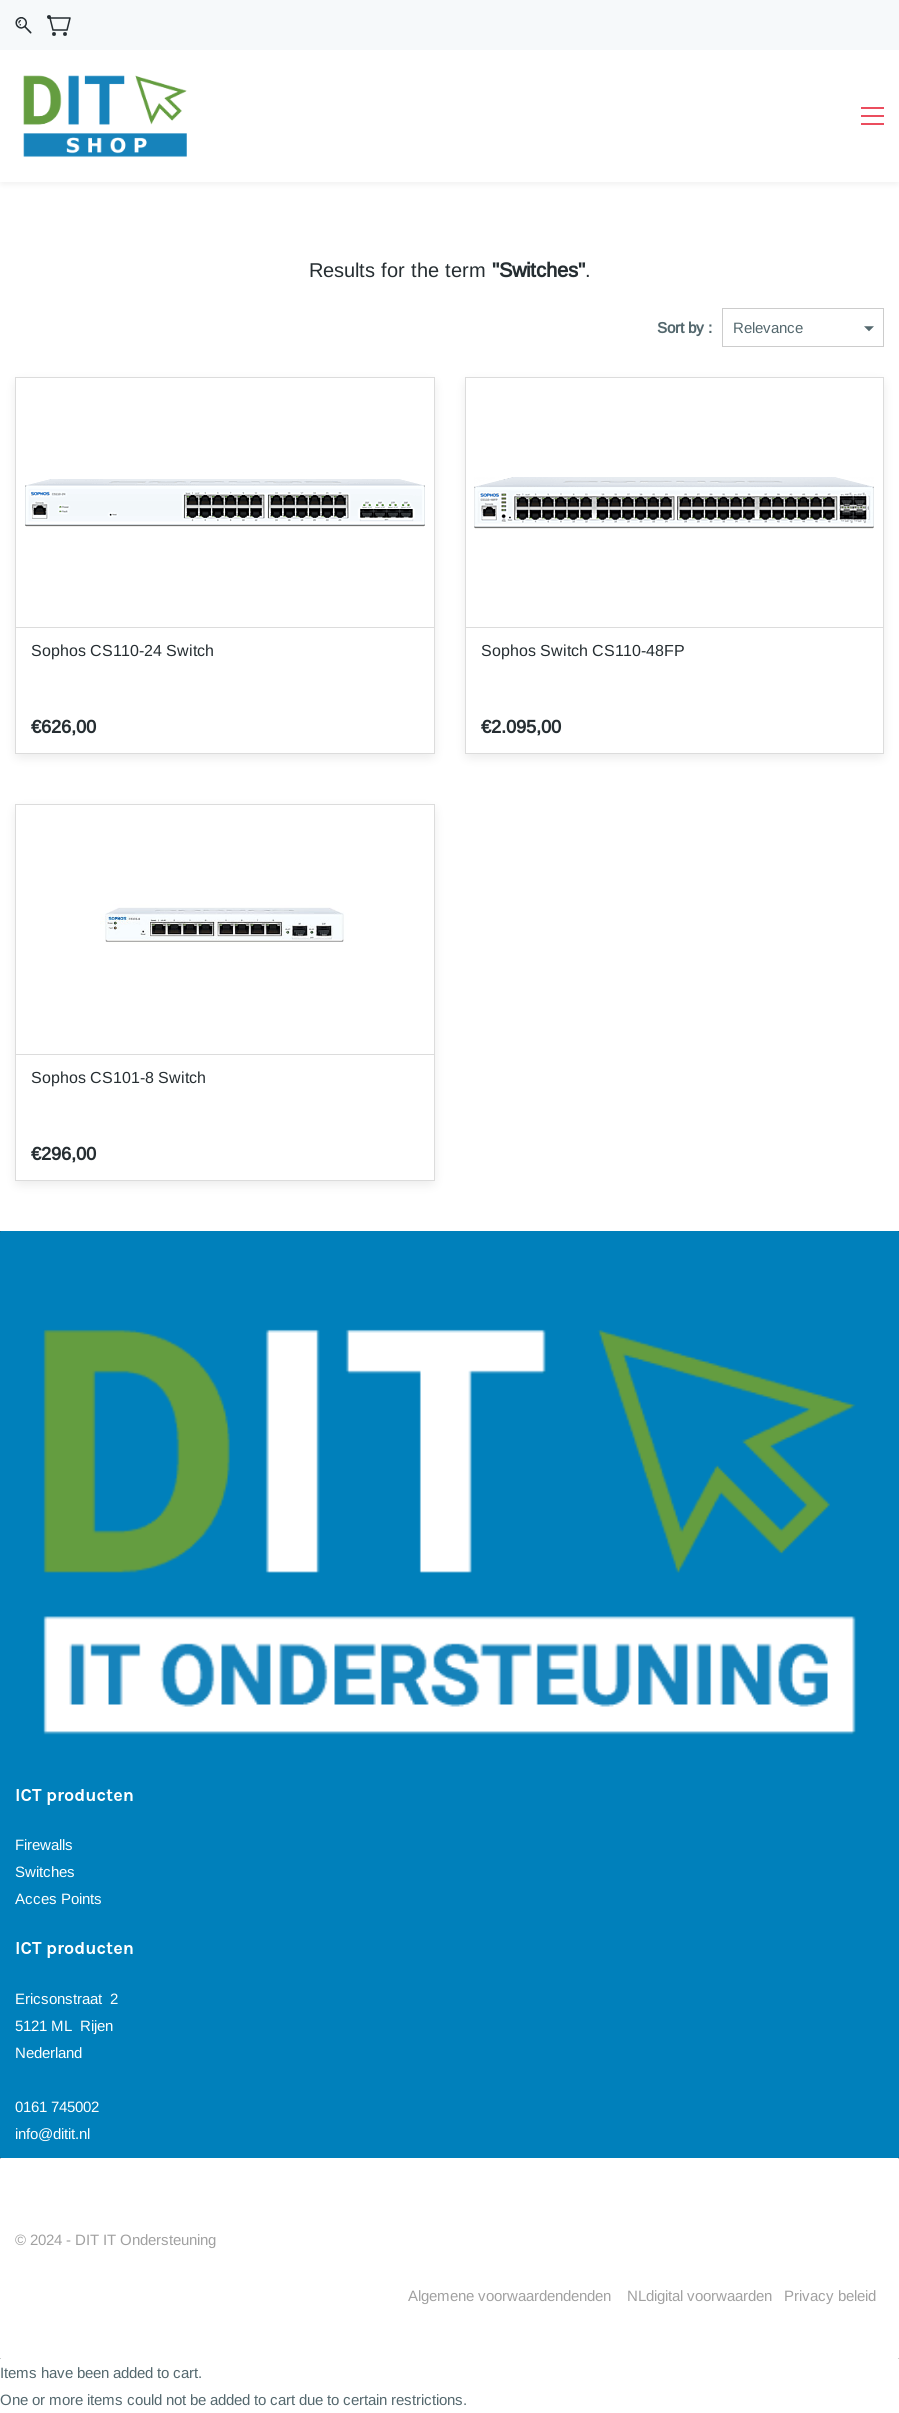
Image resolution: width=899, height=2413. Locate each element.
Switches (45, 1871)
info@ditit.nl (52, 2133)
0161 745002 (57, 2106)
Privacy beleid (830, 2295)
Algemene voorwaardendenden (509, 2295)
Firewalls (44, 1844)
